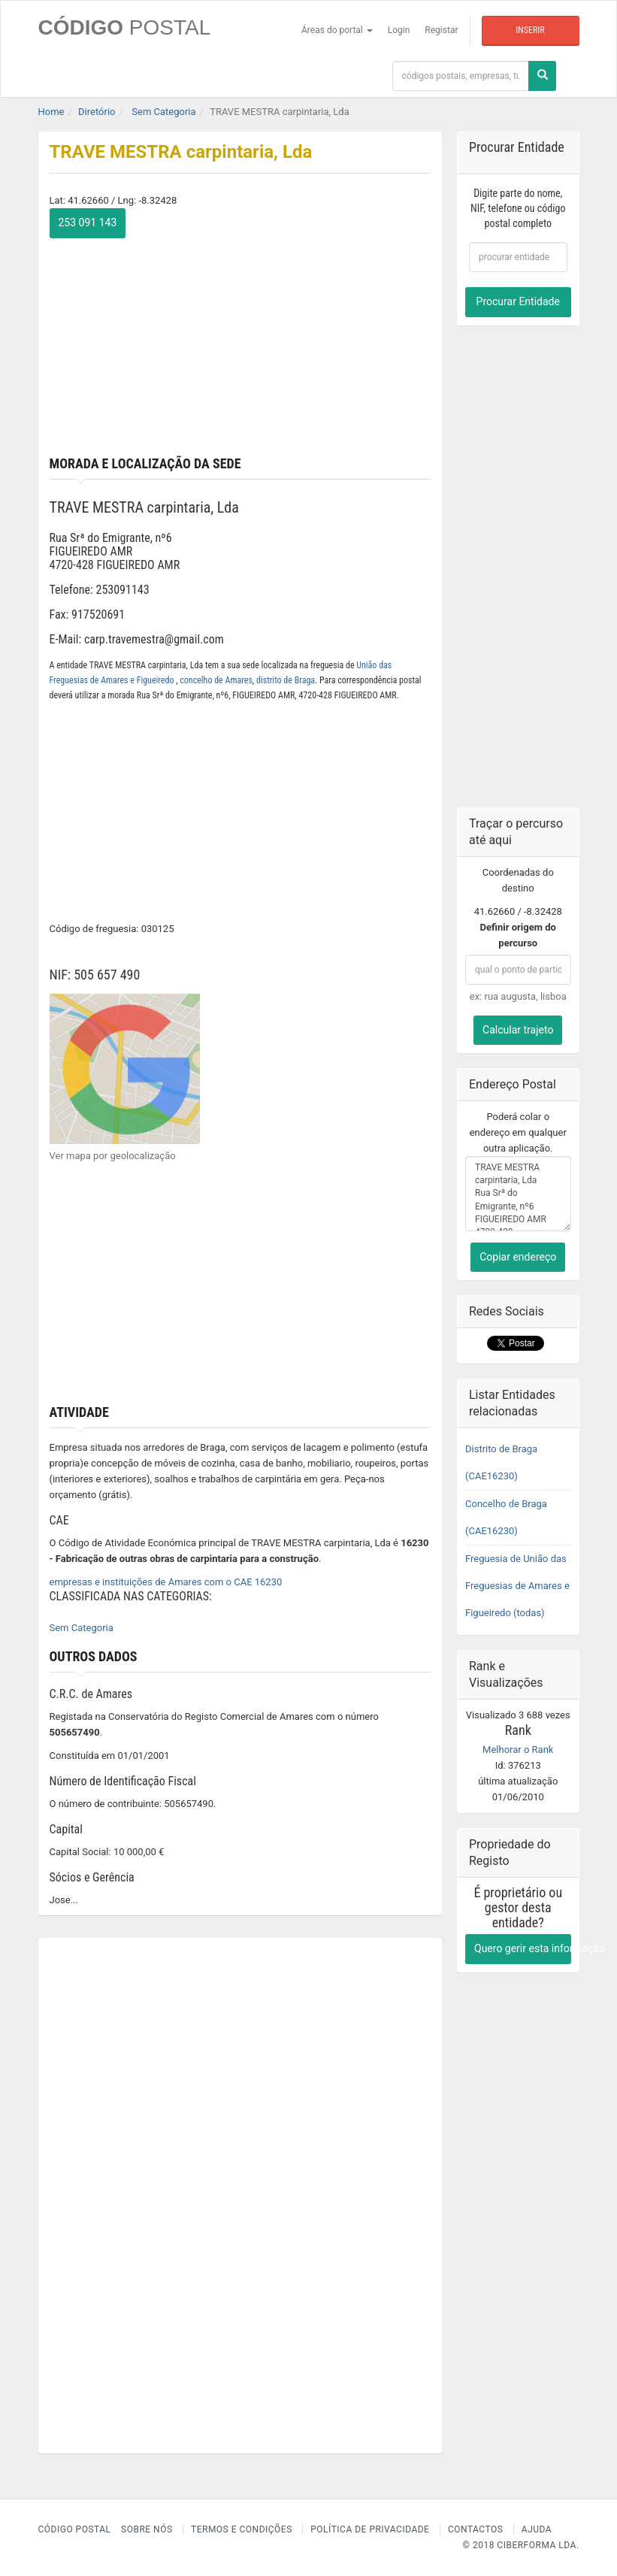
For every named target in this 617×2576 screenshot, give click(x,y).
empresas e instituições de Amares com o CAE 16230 (166, 1582)
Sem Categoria (81, 1627)
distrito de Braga (285, 680)
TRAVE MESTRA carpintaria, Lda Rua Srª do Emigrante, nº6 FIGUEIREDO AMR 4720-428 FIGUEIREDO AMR (518, 1193)
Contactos (475, 2529)
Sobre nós (147, 2529)
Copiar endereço (517, 1257)
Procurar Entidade (518, 301)
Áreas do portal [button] (337, 30)
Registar (441, 30)
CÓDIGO (124, 27)
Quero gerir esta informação (522, 1948)
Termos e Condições (241, 2529)
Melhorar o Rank (517, 1749)
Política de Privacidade (369, 2529)
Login (399, 30)
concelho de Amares (216, 680)
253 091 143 (88, 222)
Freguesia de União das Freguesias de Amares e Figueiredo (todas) (517, 1585)
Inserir (530, 30)
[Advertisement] (240, 343)
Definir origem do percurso (518, 935)
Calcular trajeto (517, 1030)
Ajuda (537, 2529)
